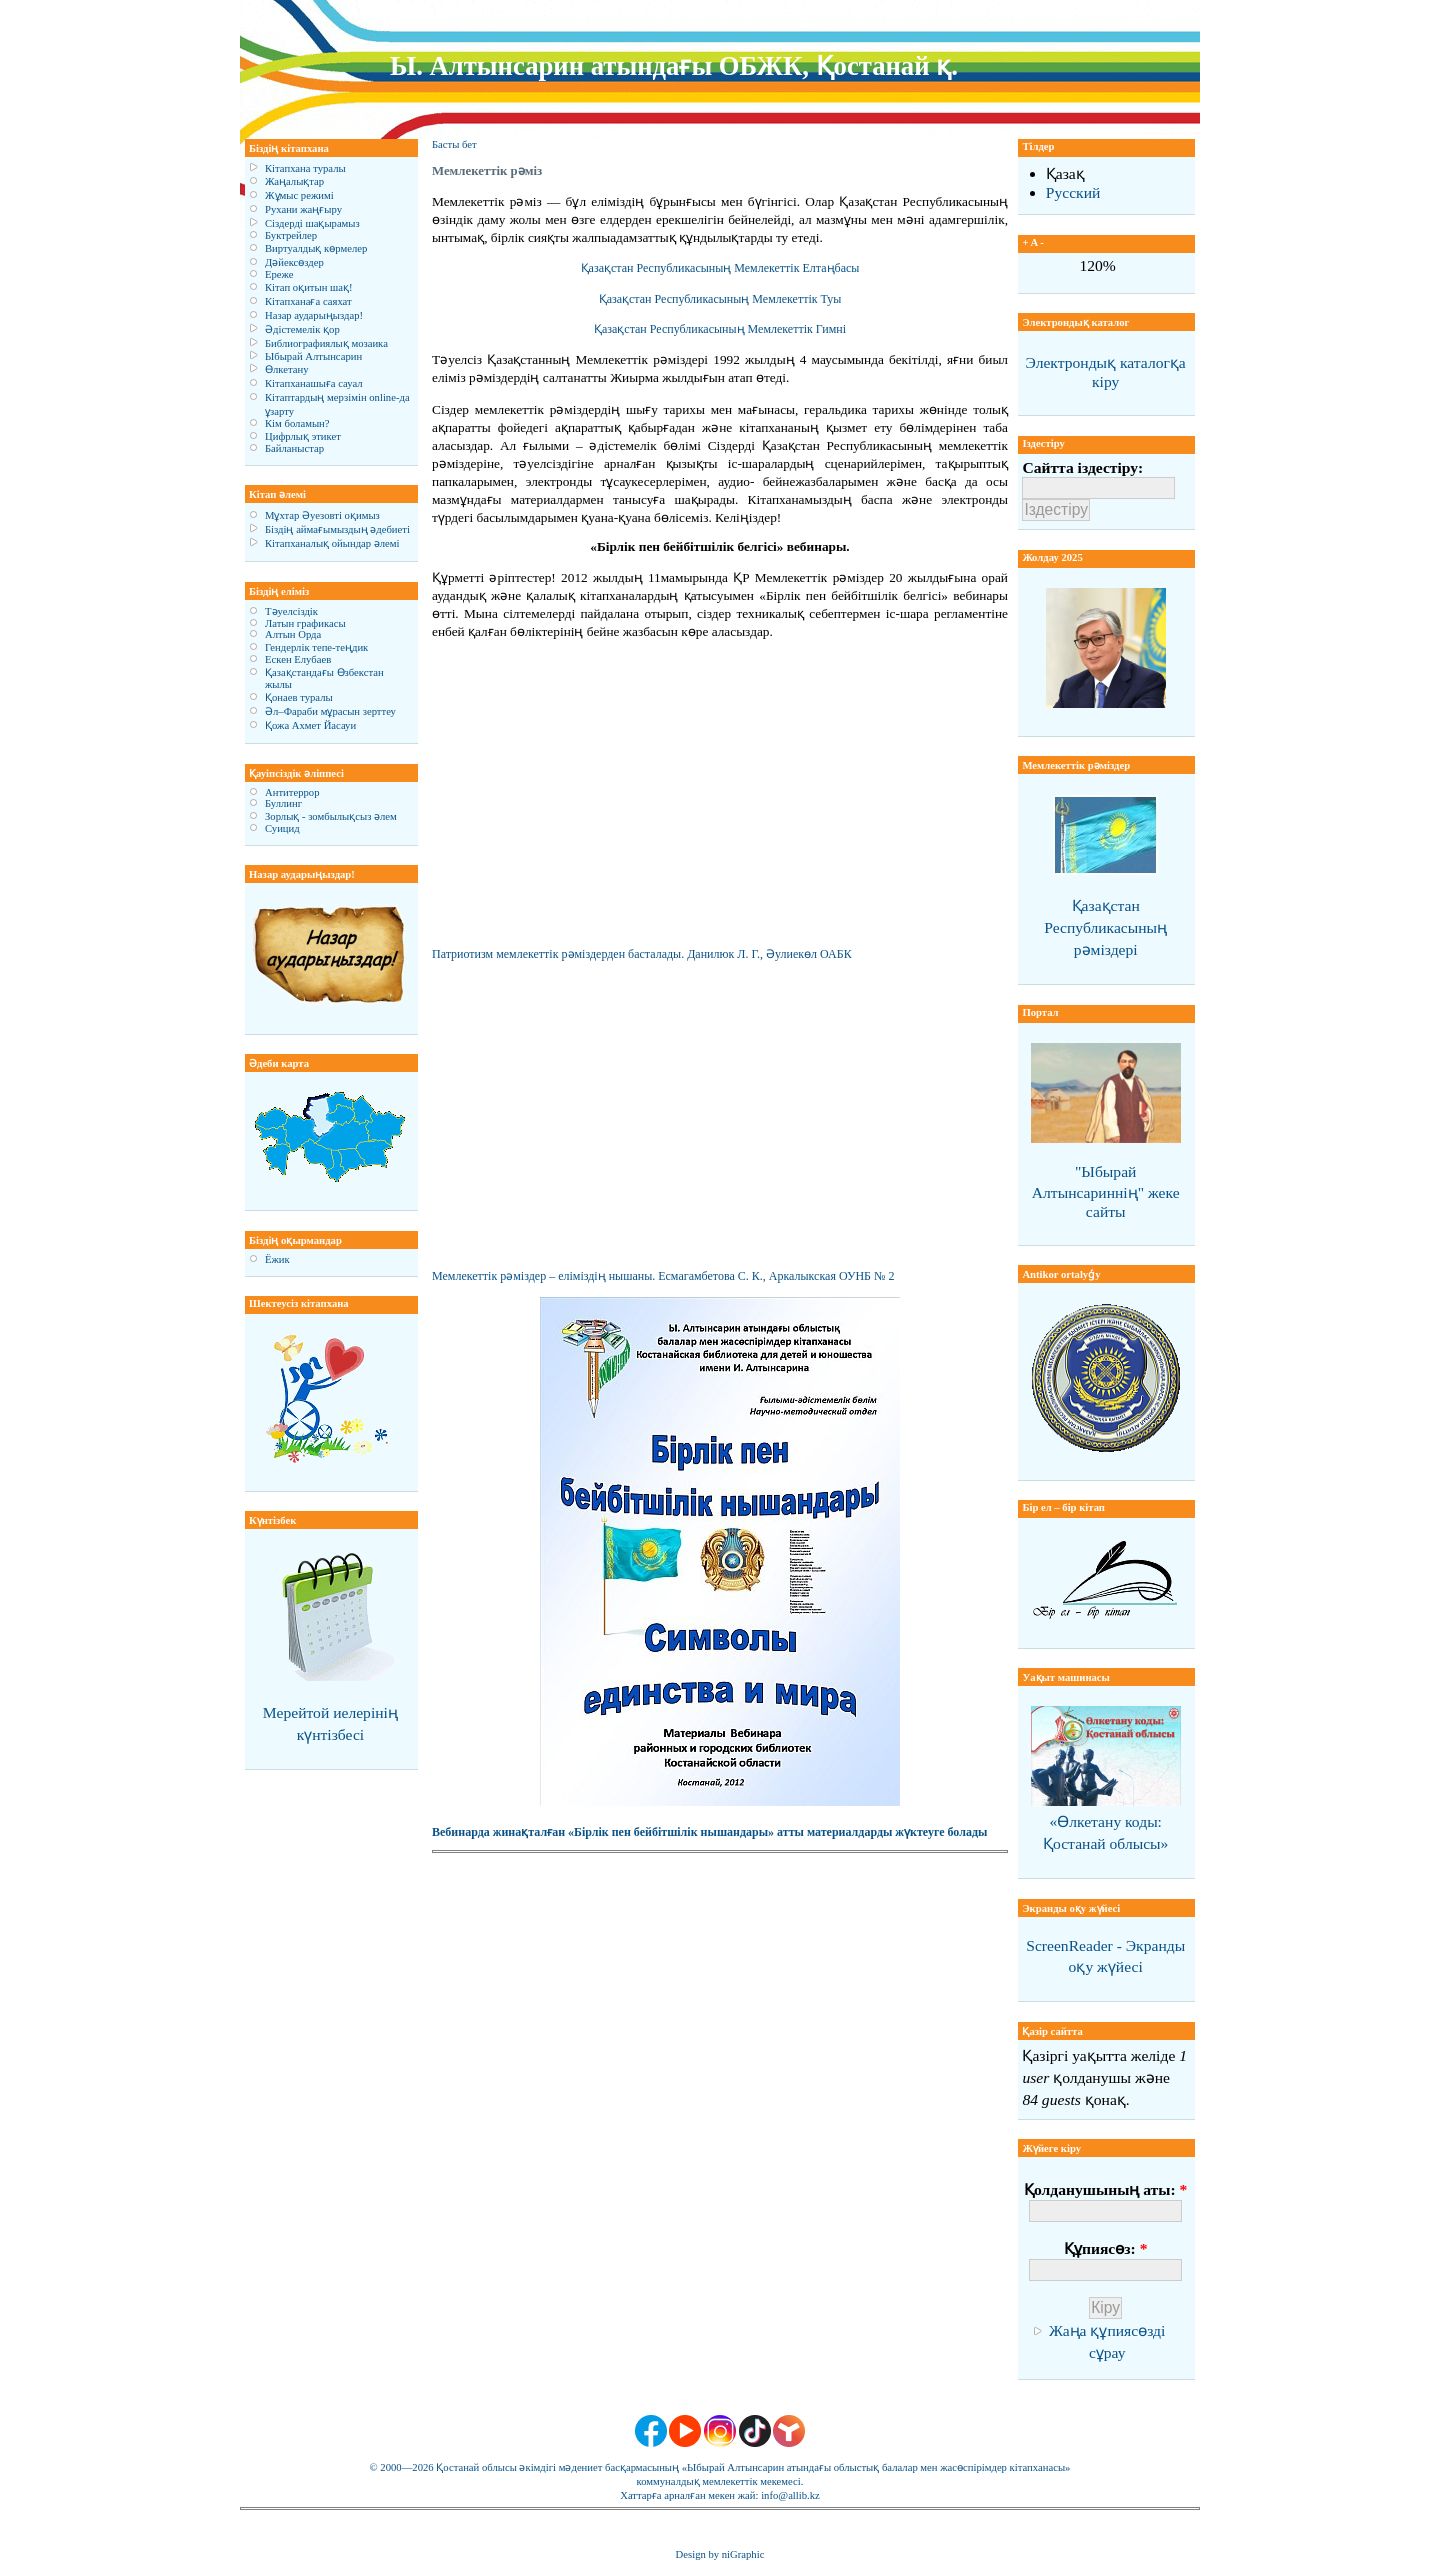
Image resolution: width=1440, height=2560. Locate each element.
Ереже (279, 274)
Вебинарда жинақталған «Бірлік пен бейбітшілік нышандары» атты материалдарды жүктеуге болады (709, 1832)
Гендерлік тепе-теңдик (316, 647)
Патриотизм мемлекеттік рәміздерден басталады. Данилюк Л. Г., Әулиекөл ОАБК (642, 954)
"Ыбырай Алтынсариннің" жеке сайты (1106, 1191)
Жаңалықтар (294, 181)
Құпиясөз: (1105, 2248)
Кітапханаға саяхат (308, 301)
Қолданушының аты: (1105, 2189)
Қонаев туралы (299, 697)
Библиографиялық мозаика (326, 343)
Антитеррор (292, 792)
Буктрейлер (291, 235)
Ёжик (277, 1259)
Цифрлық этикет (303, 436)
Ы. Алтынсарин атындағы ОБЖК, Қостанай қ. (674, 66)
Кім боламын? (297, 423)
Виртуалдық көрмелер (316, 248)
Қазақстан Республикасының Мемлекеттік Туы (720, 299)
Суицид (282, 828)
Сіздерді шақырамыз (312, 223)
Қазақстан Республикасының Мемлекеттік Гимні (720, 329)
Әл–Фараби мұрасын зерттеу (330, 711)
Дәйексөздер (294, 262)
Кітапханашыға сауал (314, 383)
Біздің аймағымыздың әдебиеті (337, 529)
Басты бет (454, 144)
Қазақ (1065, 173)
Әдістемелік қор (302, 329)
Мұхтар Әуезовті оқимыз (322, 515)
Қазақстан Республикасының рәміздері (1105, 927)
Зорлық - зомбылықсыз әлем (331, 816)
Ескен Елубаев (298, 659)
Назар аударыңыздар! (314, 315)
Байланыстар (294, 448)
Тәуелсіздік (291, 611)
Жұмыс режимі (299, 195)
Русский (1073, 192)
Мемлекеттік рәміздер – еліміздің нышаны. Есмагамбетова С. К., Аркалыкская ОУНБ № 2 (663, 1276)
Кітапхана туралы (305, 168)
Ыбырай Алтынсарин (313, 356)
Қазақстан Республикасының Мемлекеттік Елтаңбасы (720, 268)
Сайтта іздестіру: (1082, 467)
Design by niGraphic (720, 2554)
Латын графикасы (305, 623)
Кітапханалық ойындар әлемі (332, 543)
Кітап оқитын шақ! (309, 287)
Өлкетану (287, 369)
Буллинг (283, 803)
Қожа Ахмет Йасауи (310, 725)
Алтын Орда (293, 634)
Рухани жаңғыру (303, 209)
